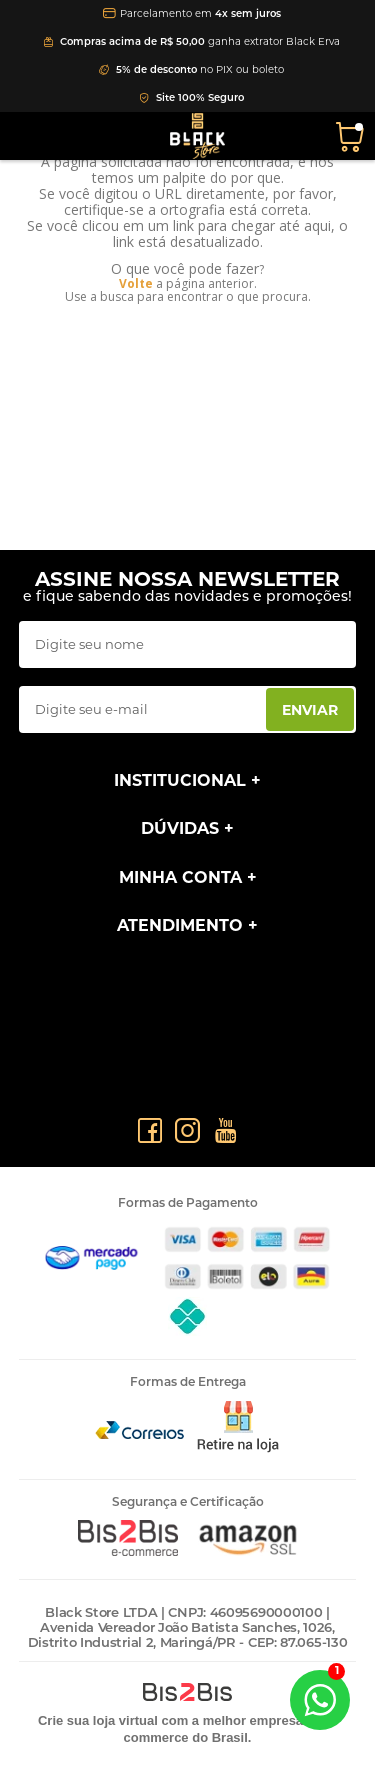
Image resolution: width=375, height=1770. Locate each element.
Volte (136, 283)
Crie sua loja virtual (98, 1720)
